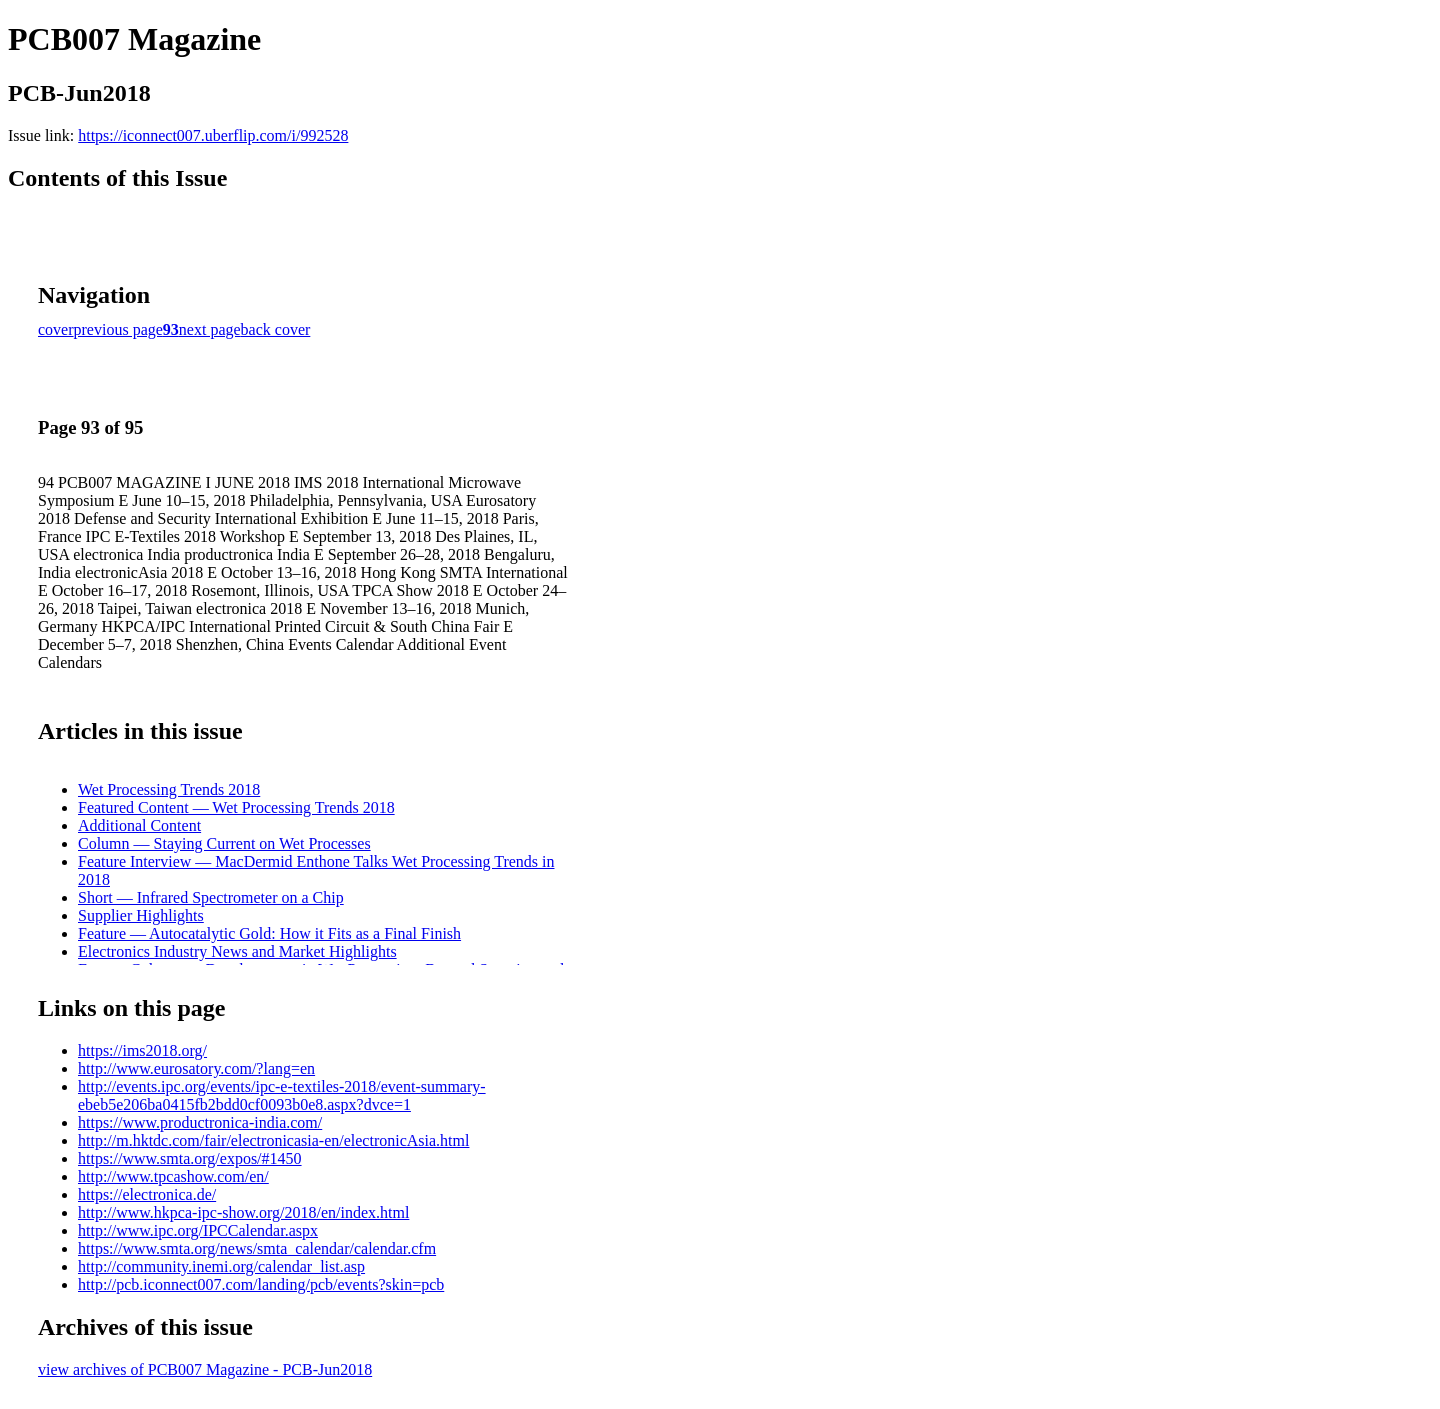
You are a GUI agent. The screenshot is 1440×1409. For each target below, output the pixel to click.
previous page (118, 329)
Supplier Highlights (141, 915)
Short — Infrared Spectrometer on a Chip (211, 897)
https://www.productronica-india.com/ (200, 1122)
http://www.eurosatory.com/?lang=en (196, 1068)
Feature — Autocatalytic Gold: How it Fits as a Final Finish (269, 933)
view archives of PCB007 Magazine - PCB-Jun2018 (205, 1369)
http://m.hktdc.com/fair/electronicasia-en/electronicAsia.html (273, 1140)
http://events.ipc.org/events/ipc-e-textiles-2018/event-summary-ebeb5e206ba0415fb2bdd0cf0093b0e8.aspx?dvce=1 (282, 1095)
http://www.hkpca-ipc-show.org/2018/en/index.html (243, 1212)
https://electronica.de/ (147, 1194)
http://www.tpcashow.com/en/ (173, 1176)
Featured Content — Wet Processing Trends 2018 (236, 807)
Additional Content (139, 825)
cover (56, 329)
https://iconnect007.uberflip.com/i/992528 (213, 135)
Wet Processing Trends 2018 (169, 789)
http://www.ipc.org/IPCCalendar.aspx (198, 1230)
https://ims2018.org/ (142, 1050)
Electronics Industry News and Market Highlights (237, 951)
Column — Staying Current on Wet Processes (224, 843)
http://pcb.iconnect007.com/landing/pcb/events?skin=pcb (261, 1284)
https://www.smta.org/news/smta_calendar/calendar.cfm (257, 1248)
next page (210, 329)
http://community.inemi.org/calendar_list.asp (221, 1266)
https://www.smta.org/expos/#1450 (190, 1158)
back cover (276, 329)
